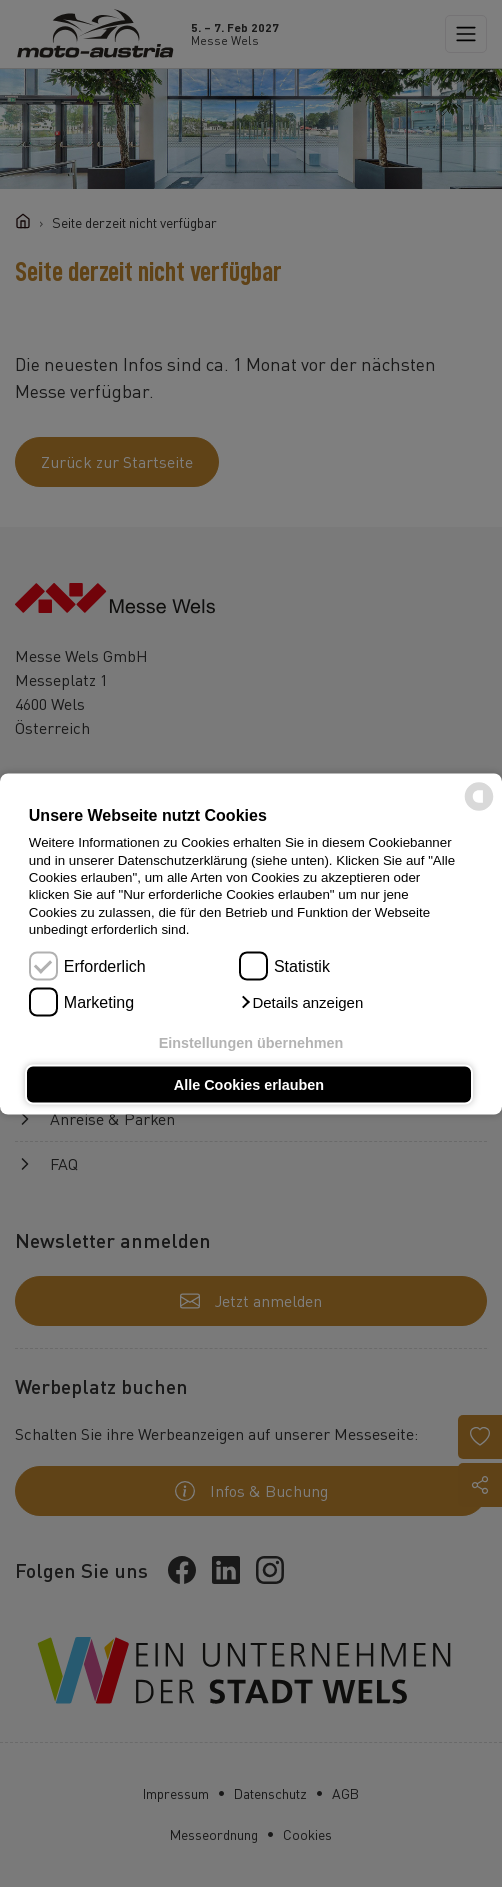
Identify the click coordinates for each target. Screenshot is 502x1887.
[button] (301, 1002)
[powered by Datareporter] (479, 808)
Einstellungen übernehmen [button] (251, 1043)
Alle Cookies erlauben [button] (249, 1084)
